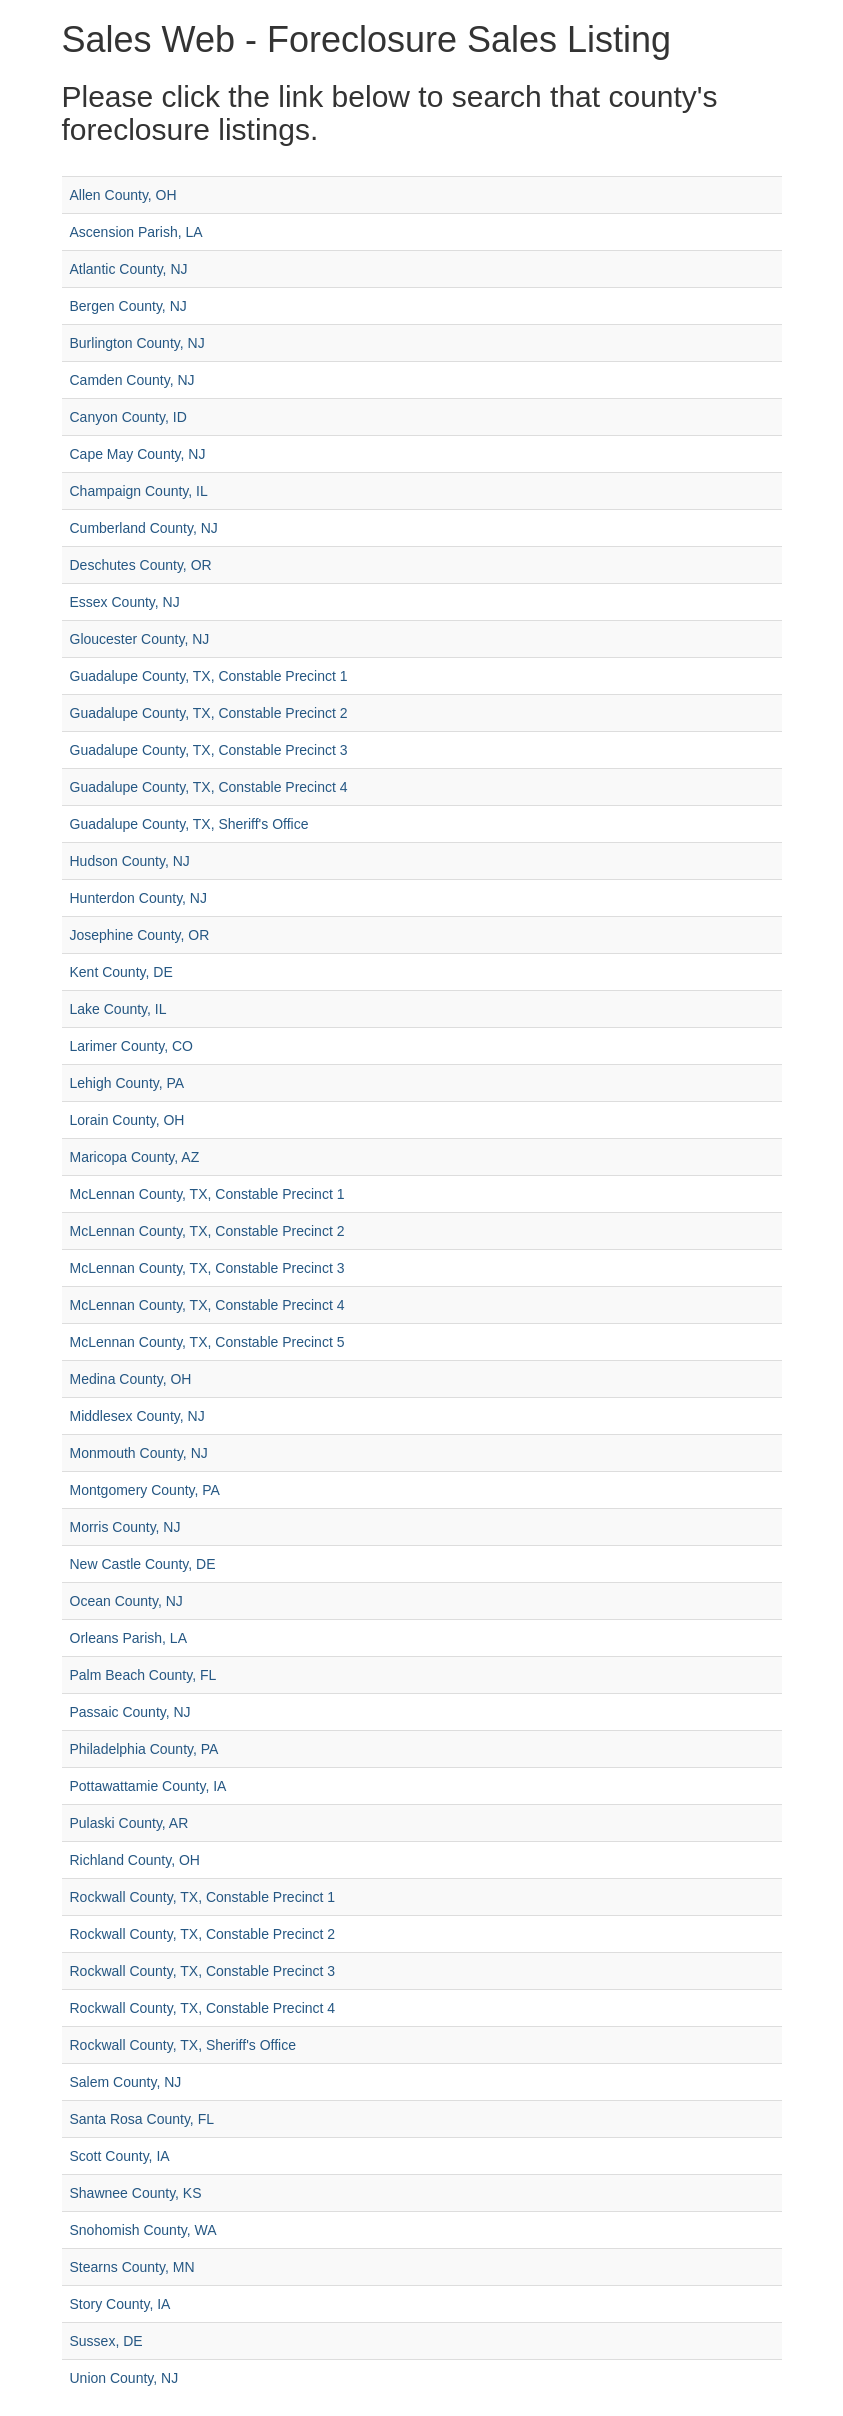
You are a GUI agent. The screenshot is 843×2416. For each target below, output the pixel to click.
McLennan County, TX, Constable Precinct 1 (207, 1194)
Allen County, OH (123, 195)
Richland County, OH (135, 1860)
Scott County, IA (120, 2156)
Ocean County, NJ (126, 1601)
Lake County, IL (118, 1009)
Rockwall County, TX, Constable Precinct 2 (203, 1934)
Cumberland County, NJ (144, 528)
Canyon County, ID (128, 417)
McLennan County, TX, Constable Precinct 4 (207, 1305)
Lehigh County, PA (127, 1083)
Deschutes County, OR (141, 565)
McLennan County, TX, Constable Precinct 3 (207, 1268)
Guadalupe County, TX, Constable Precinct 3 (209, 750)
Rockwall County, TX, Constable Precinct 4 (203, 2008)
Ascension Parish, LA (136, 232)
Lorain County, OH (127, 1120)
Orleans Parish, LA (129, 1638)
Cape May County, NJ (138, 454)
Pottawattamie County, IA (148, 1786)
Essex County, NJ (125, 602)
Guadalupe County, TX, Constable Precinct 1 (209, 676)
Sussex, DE (106, 2341)
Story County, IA (120, 2304)
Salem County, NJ (126, 2082)
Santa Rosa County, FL (142, 2119)
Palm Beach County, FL (143, 1675)
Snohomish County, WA (143, 2230)
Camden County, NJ (132, 380)
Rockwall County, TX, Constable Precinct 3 (203, 1971)
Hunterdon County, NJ (138, 898)
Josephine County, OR (140, 935)
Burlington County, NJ (137, 343)
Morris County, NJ (125, 1527)
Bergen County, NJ (128, 306)
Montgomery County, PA (145, 1490)
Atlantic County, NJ (129, 269)
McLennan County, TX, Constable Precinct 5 (207, 1342)
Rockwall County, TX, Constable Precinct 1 (203, 1897)
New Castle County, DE (143, 1564)
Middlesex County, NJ (137, 1416)
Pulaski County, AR (129, 1823)
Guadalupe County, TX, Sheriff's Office (189, 824)
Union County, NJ (124, 2378)
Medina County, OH (131, 1379)
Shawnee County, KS (136, 2193)
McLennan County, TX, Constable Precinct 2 (207, 1231)
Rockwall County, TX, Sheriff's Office (183, 2045)
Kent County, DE (121, 972)
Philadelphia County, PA (144, 1749)
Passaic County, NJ (130, 1712)
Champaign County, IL (139, 491)
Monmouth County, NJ (139, 1453)
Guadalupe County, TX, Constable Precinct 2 (209, 713)
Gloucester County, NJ (140, 639)
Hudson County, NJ (130, 861)
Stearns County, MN (132, 2267)
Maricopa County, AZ (135, 1157)
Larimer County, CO (131, 1046)
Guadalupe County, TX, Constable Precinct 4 (209, 787)
